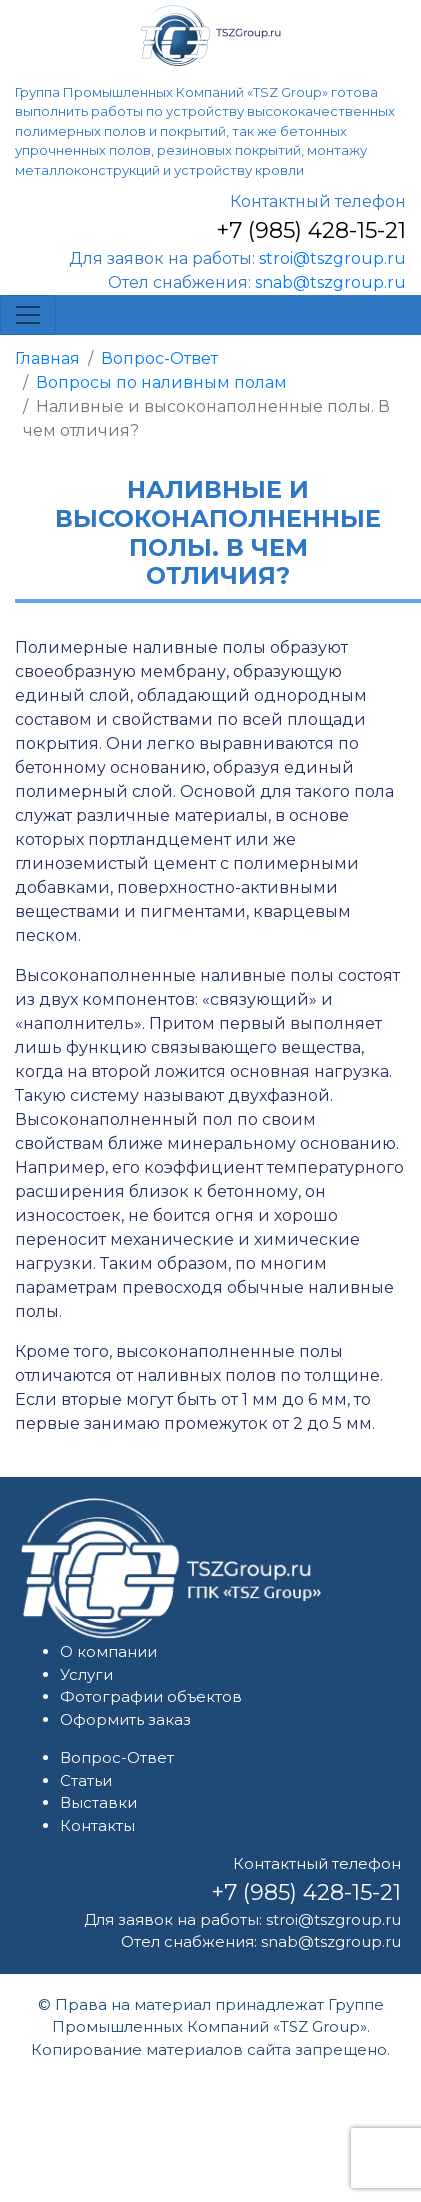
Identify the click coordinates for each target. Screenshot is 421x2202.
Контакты (97, 1825)
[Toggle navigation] (28, 315)
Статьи (86, 1780)
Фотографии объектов (151, 1696)
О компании (108, 1651)
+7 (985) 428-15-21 (311, 230)
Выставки (98, 1802)
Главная (47, 358)
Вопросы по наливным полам (161, 382)
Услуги (86, 1674)
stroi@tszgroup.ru (332, 258)
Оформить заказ (125, 1719)
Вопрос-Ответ (159, 358)
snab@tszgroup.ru (330, 282)
